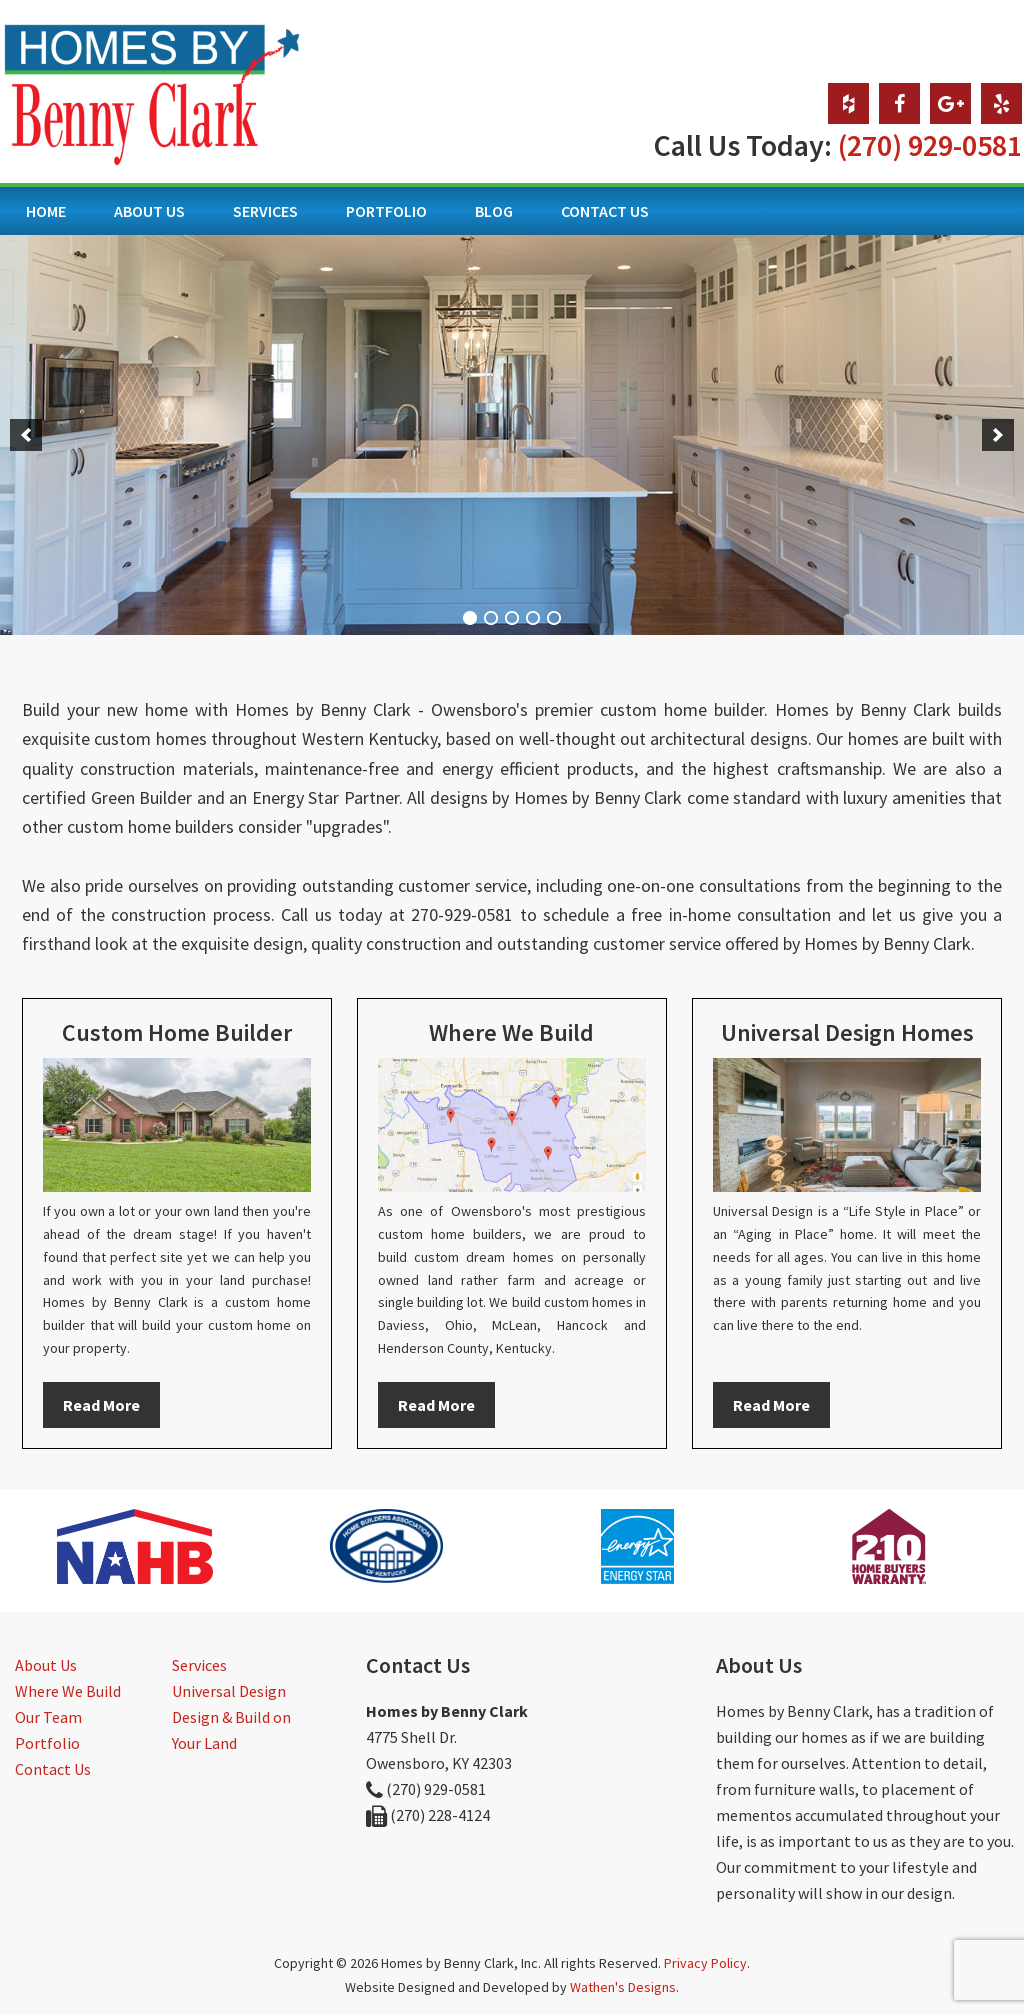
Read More (101, 1405)
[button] (26, 435)
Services (199, 1665)
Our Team (48, 1717)
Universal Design (229, 1691)
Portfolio (47, 1743)
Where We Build (68, 1691)
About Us (46, 1665)
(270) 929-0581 (930, 145)
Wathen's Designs (623, 1987)
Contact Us (53, 1769)
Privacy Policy (705, 1963)
